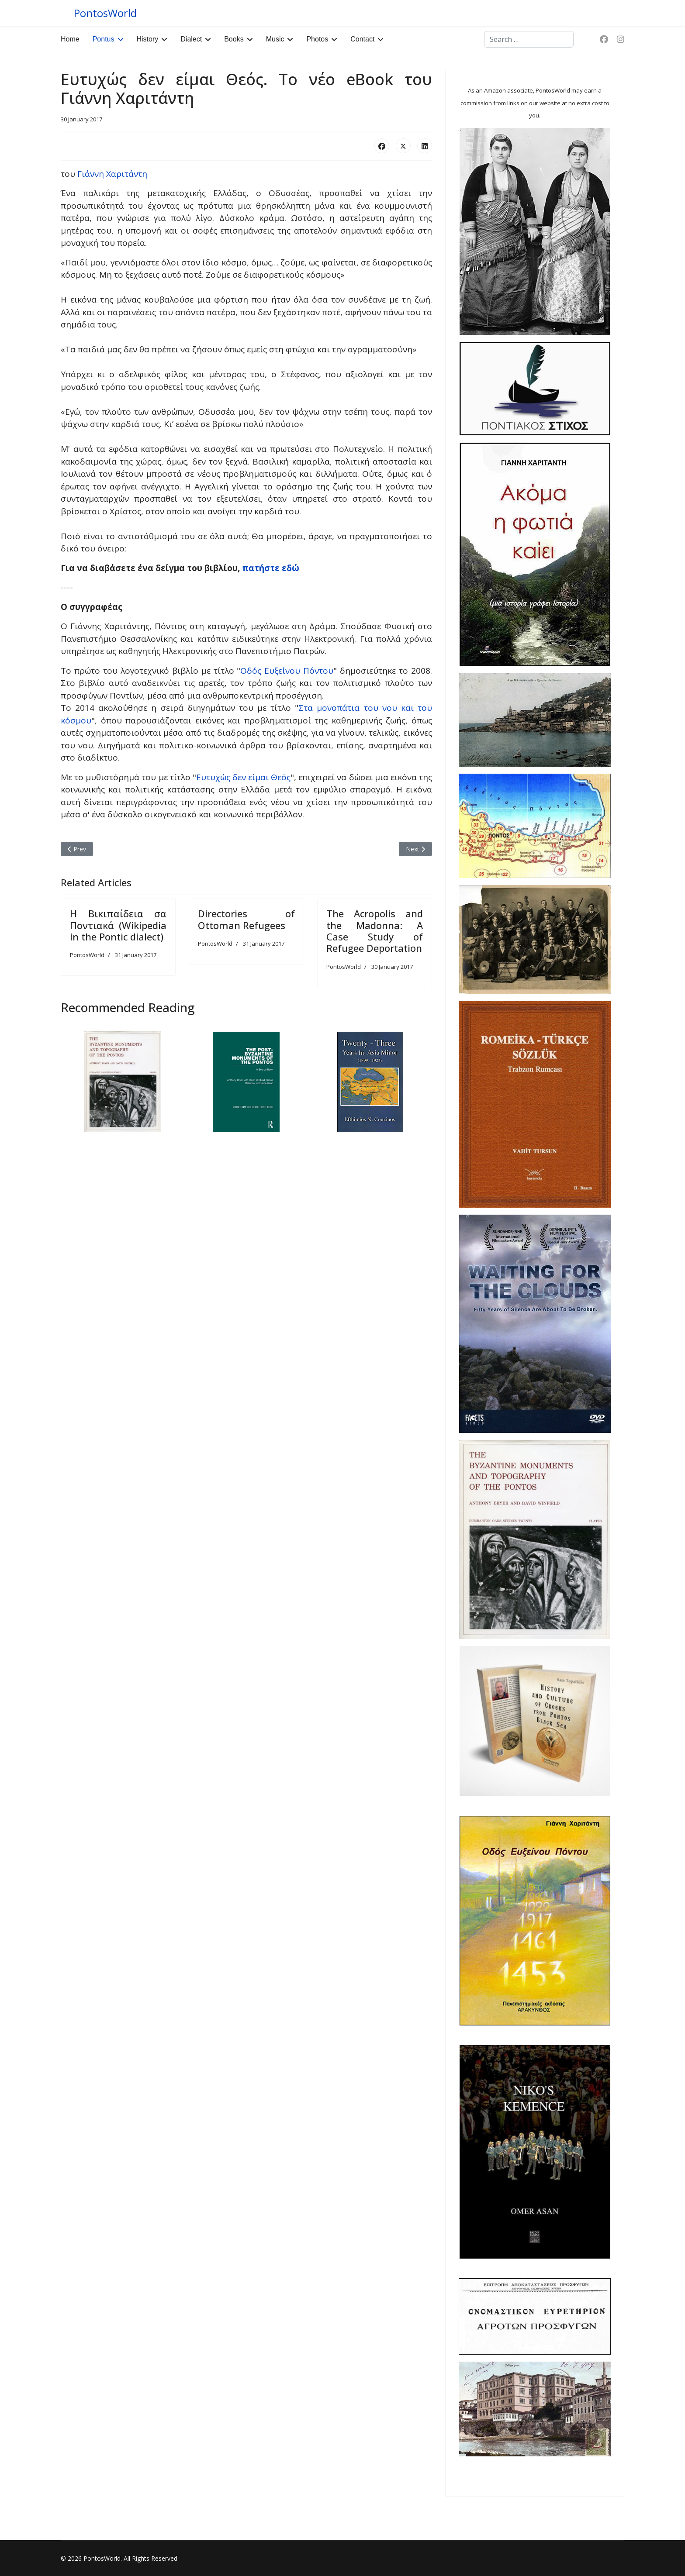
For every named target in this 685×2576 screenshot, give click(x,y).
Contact (362, 39)
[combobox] (529, 39)
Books (233, 39)
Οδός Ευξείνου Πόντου (286, 670)
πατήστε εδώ (270, 568)
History (148, 39)
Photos (317, 39)
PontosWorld (105, 13)
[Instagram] (620, 39)
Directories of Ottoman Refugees (246, 919)
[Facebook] (604, 39)
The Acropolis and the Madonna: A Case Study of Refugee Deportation (374, 930)
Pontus (103, 39)
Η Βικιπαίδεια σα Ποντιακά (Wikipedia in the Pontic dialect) (118, 925)
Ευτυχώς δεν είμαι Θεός (243, 777)
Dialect (191, 39)
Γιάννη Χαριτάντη (112, 173)
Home (70, 39)
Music (275, 39)
